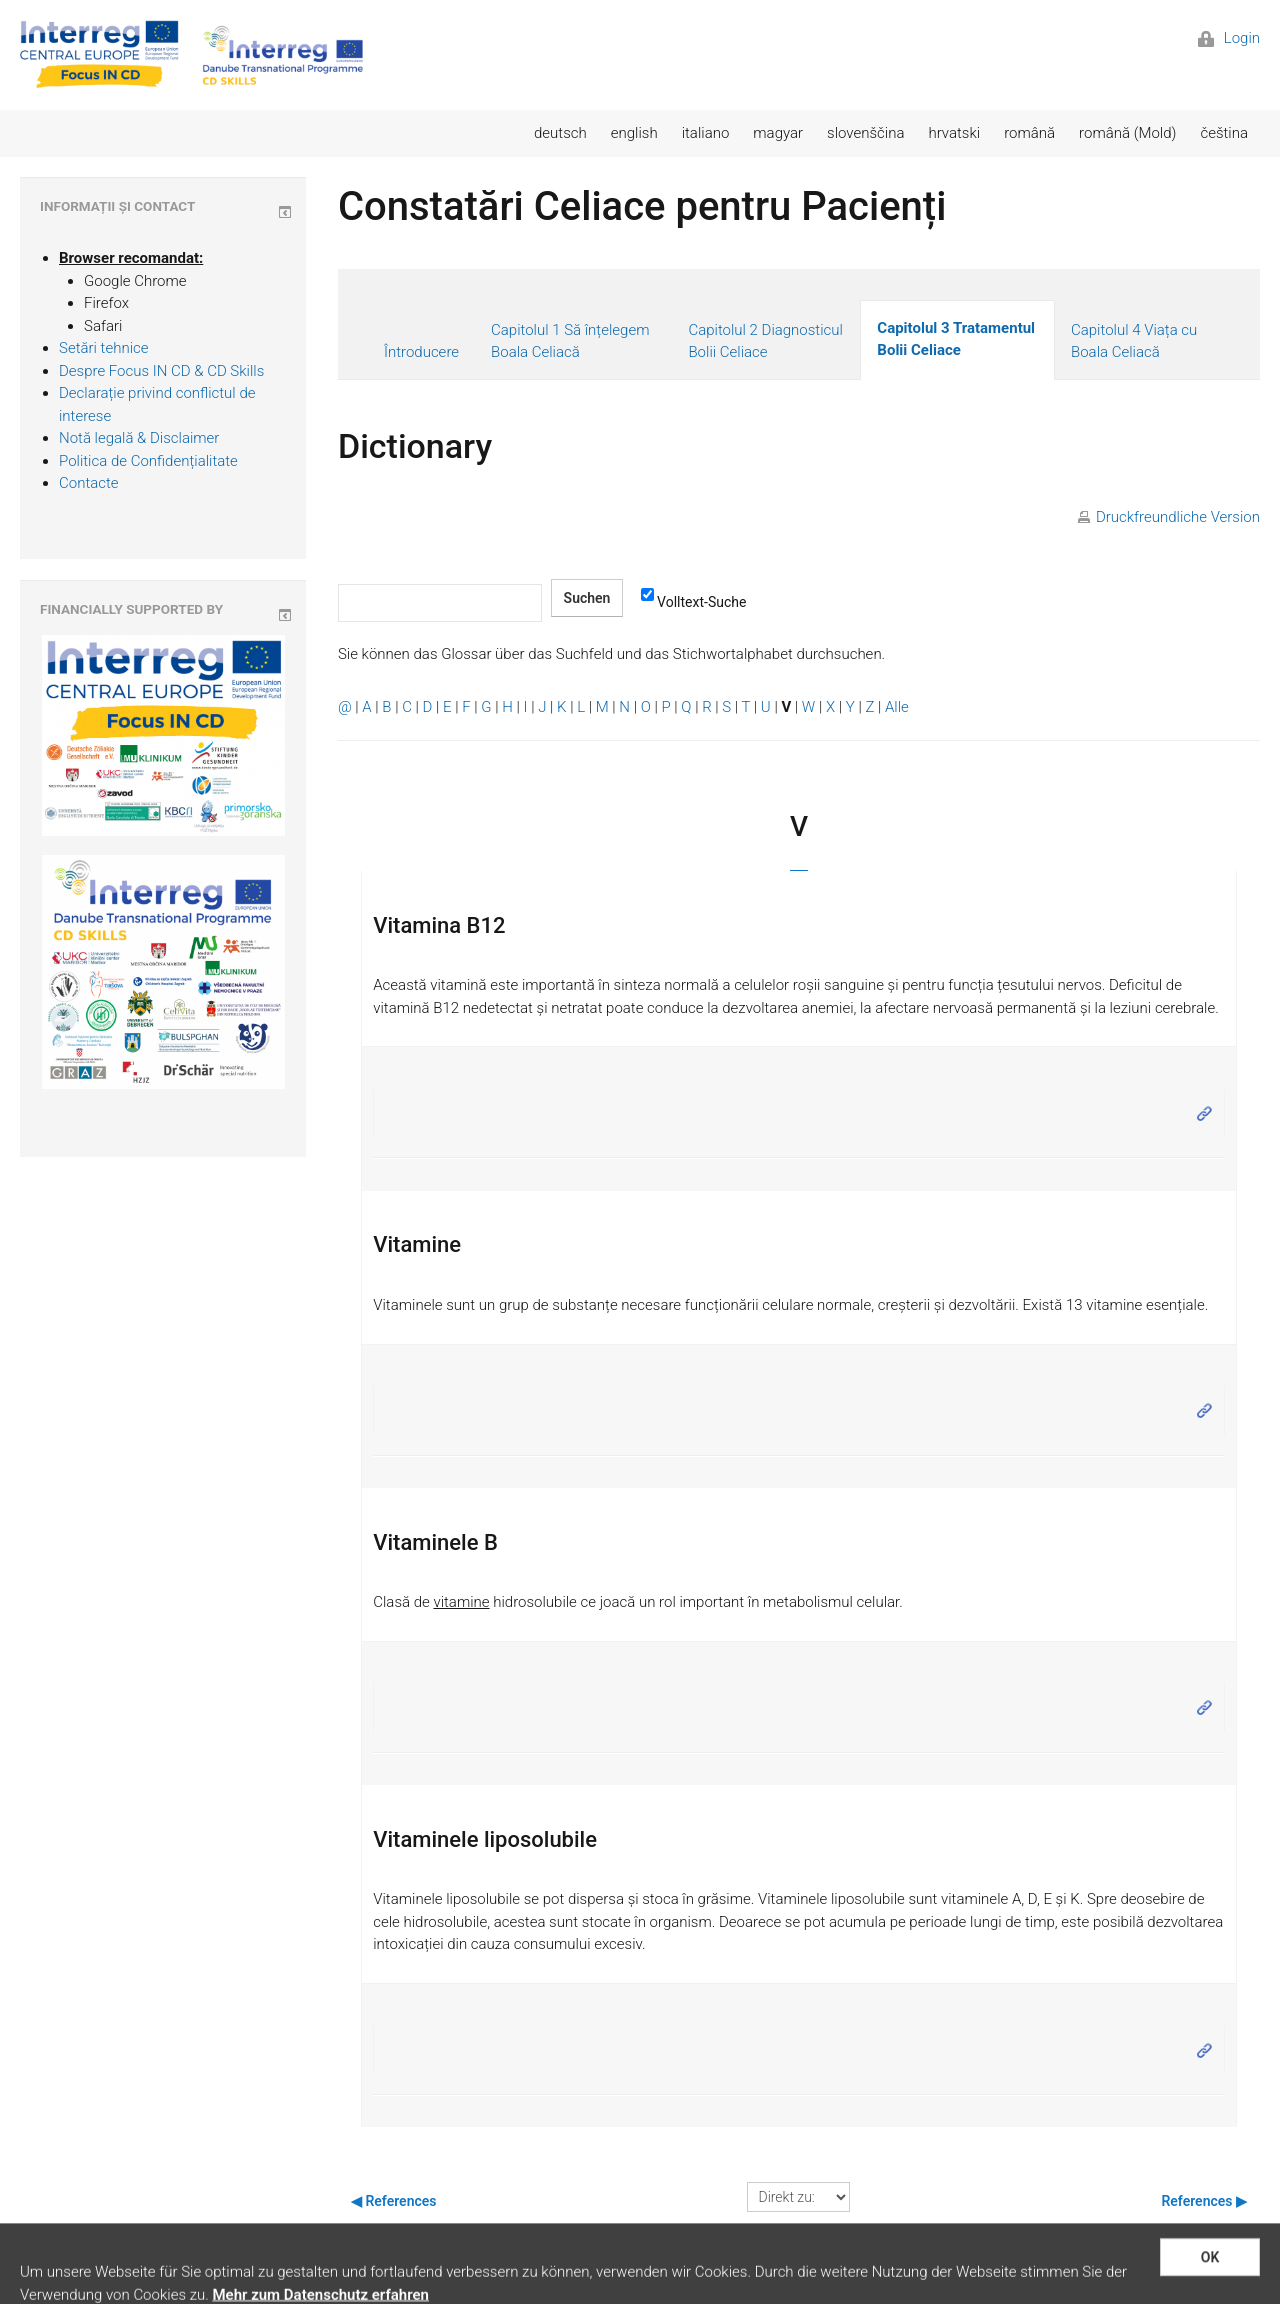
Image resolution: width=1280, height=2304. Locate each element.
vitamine (461, 1602)
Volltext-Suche (693, 601)
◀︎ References (394, 2201)
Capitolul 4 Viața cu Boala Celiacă (1134, 341)
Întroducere (421, 352)
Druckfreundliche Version (1178, 517)
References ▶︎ (1204, 2201)
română (1029, 133)
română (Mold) (1127, 133)
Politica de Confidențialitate (148, 461)
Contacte (89, 483)
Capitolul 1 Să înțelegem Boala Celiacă (570, 341)
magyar (778, 133)
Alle (897, 707)
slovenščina (865, 133)
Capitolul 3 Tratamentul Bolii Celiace (956, 339)
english (634, 133)
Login (1229, 38)
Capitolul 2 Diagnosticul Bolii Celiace (765, 341)
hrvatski (954, 133)
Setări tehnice (104, 348)
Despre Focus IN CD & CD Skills (161, 371)
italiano (706, 133)
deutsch (560, 133)
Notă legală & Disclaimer (139, 438)
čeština (1224, 133)
